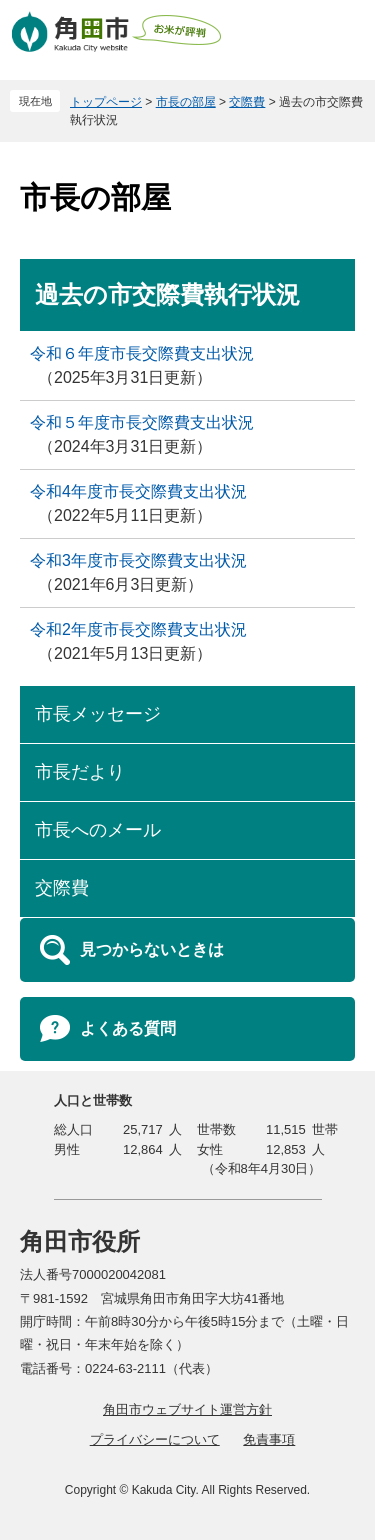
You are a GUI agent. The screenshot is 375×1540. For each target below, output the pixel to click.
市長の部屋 (186, 102)
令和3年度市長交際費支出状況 (138, 560)
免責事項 (269, 1439)
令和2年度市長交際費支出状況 (138, 629)
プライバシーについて (155, 1439)
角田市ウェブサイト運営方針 (187, 1409)
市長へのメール (98, 830)
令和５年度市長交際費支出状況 (142, 422)
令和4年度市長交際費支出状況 (138, 491)
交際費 (247, 102)
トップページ (106, 102)
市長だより (80, 772)
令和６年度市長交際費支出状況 (142, 353)
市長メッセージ (98, 714)
